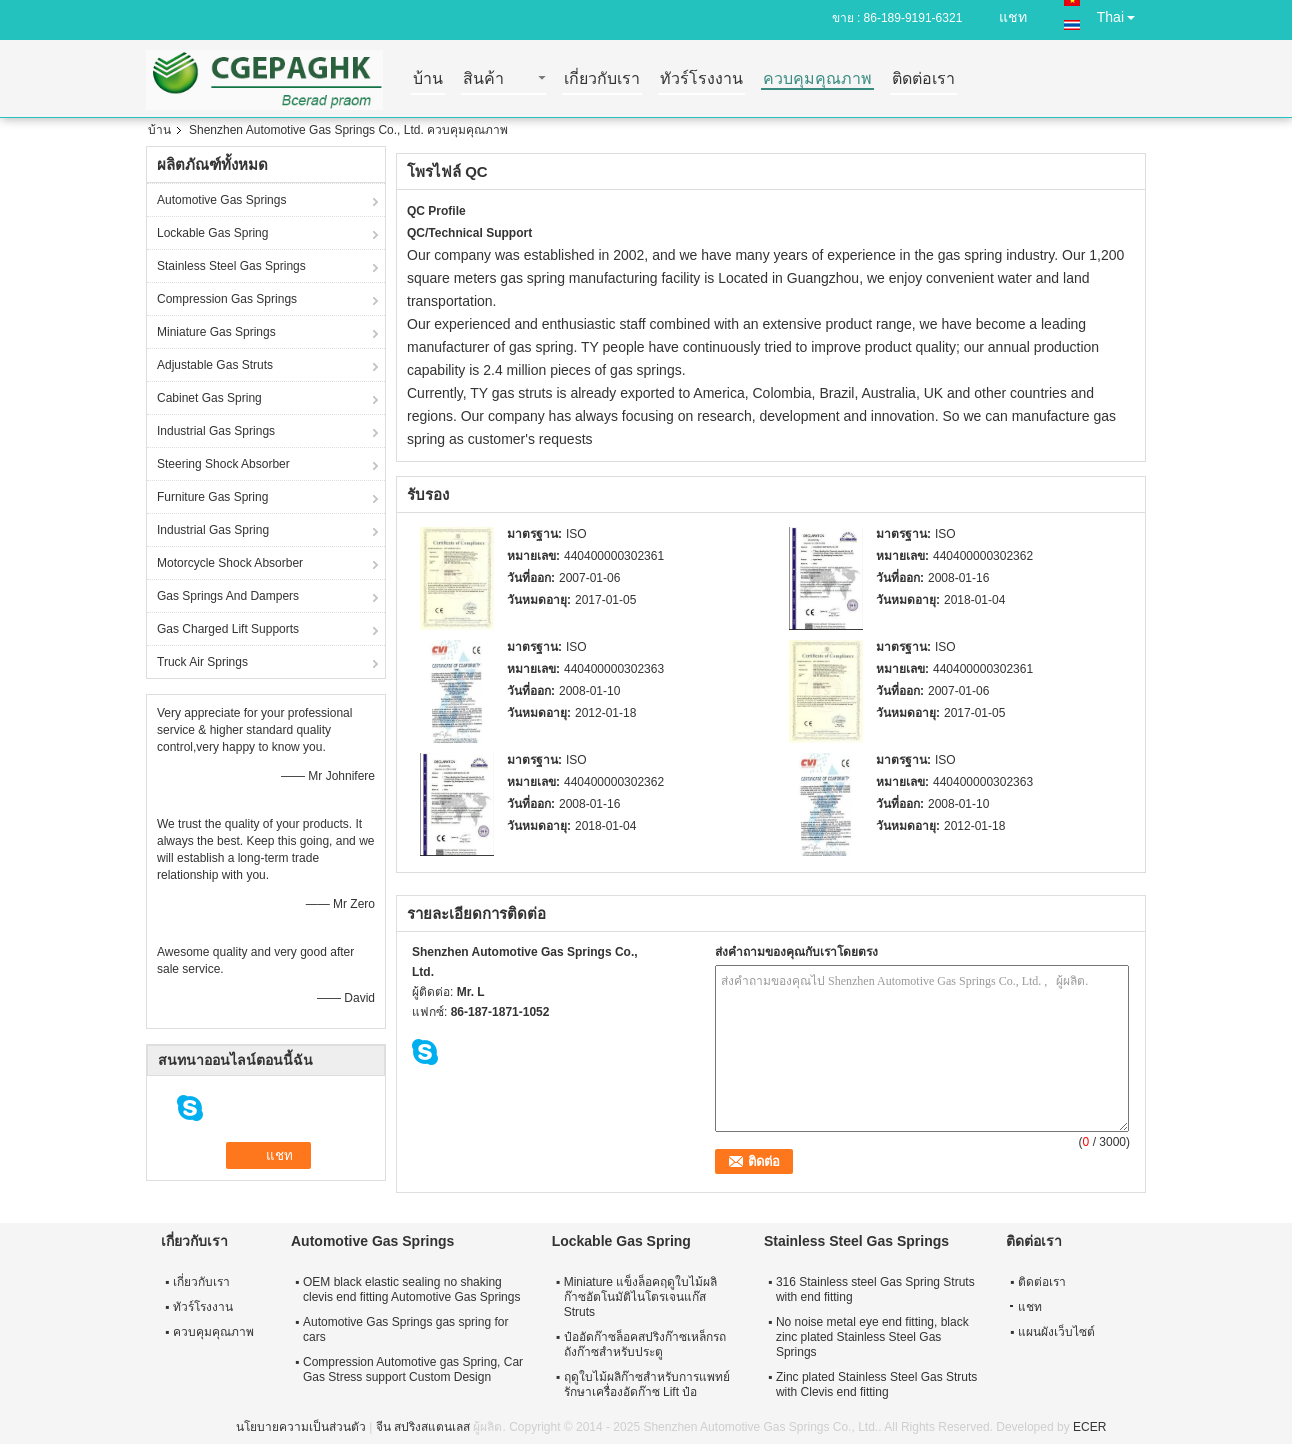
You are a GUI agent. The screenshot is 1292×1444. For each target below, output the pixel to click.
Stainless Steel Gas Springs (231, 266)
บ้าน (428, 79)
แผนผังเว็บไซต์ (1056, 1332)
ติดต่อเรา (923, 79)
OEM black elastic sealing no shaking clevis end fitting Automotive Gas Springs (411, 1289)
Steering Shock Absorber (223, 464)
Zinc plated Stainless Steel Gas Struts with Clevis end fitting (876, 1384)
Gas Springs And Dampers (228, 596)
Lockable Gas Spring (212, 233)
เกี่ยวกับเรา (602, 79)
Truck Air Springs (202, 662)
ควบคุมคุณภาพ (817, 79)
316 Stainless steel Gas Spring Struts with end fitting (875, 1289)
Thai (1121, 13)
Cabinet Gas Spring (209, 398)
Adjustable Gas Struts (215, 365)
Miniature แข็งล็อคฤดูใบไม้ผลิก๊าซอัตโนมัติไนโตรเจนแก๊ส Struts (641, 1297)
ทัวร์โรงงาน (701, 79)
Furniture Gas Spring (212, 497)
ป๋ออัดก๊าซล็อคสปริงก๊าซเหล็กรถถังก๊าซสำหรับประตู (645, 1344)
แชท (1013, 17)
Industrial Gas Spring (213, 530)
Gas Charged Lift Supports (228, 629)
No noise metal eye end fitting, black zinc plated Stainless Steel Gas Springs (872, 1337)
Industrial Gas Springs (216, 431)
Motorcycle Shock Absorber (230, 563)
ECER (1089, 1427)
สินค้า (483, 79)
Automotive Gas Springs (221, 200)
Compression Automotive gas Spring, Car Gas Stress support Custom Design (413, 1369)
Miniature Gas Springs (216, 332)
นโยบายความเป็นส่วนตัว (301, 1427)
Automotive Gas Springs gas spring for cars (405, 1329)
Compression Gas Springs (227, 299)
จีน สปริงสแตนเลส (423, 1427)
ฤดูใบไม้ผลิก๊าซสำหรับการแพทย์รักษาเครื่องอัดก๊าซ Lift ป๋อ (647, 1384)
